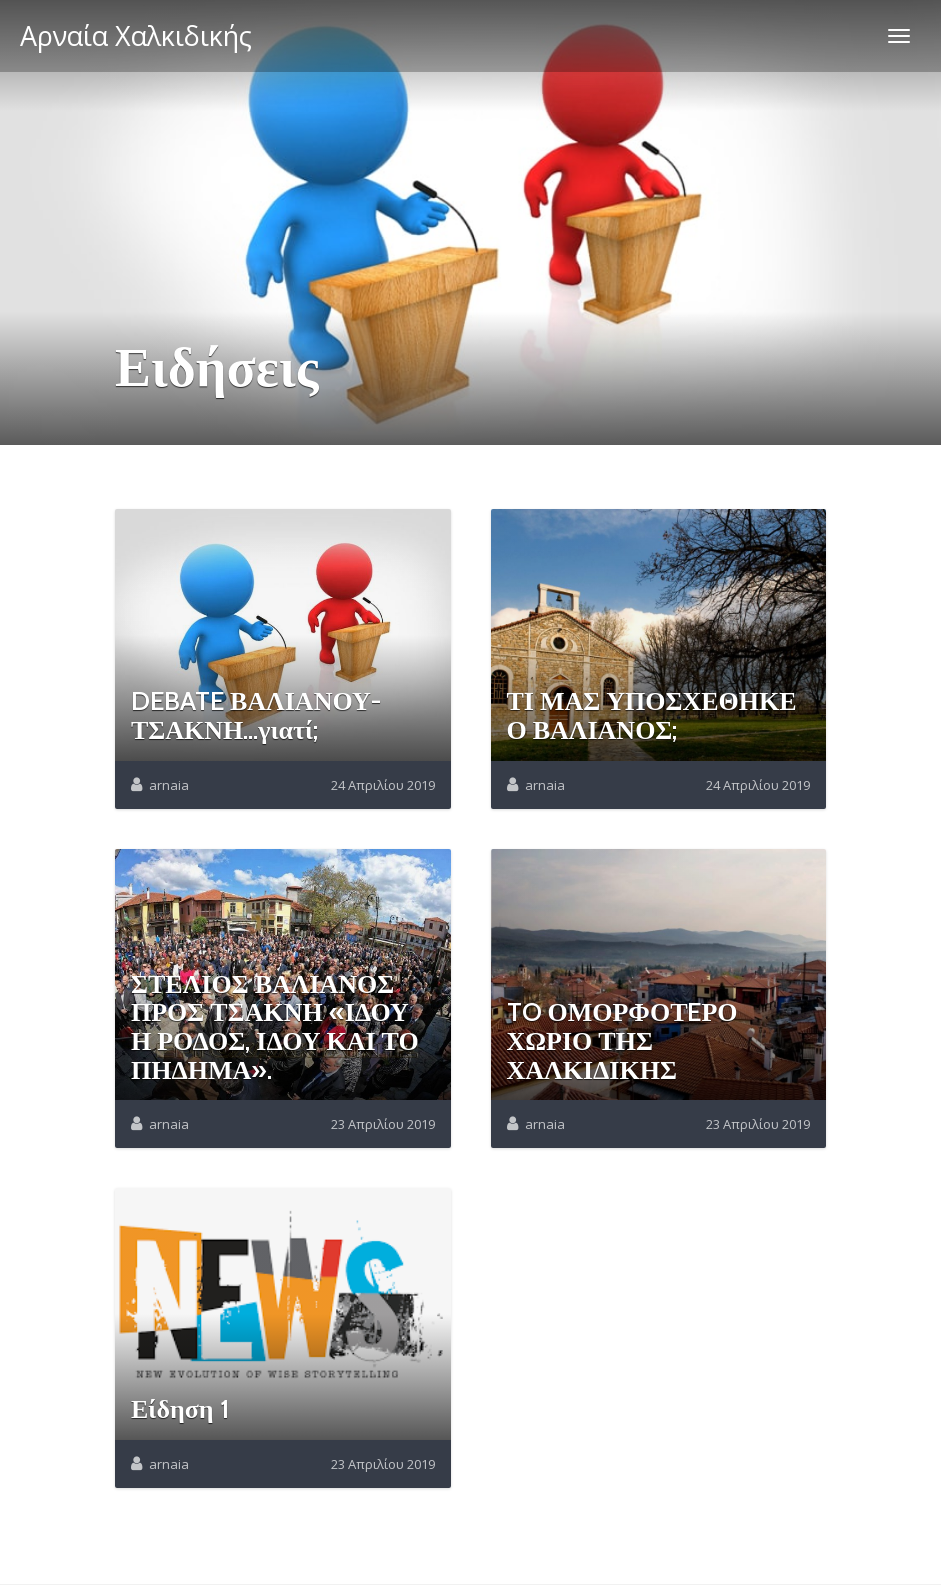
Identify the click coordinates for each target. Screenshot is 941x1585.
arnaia (169, 785)
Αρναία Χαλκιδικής (136, 35)
